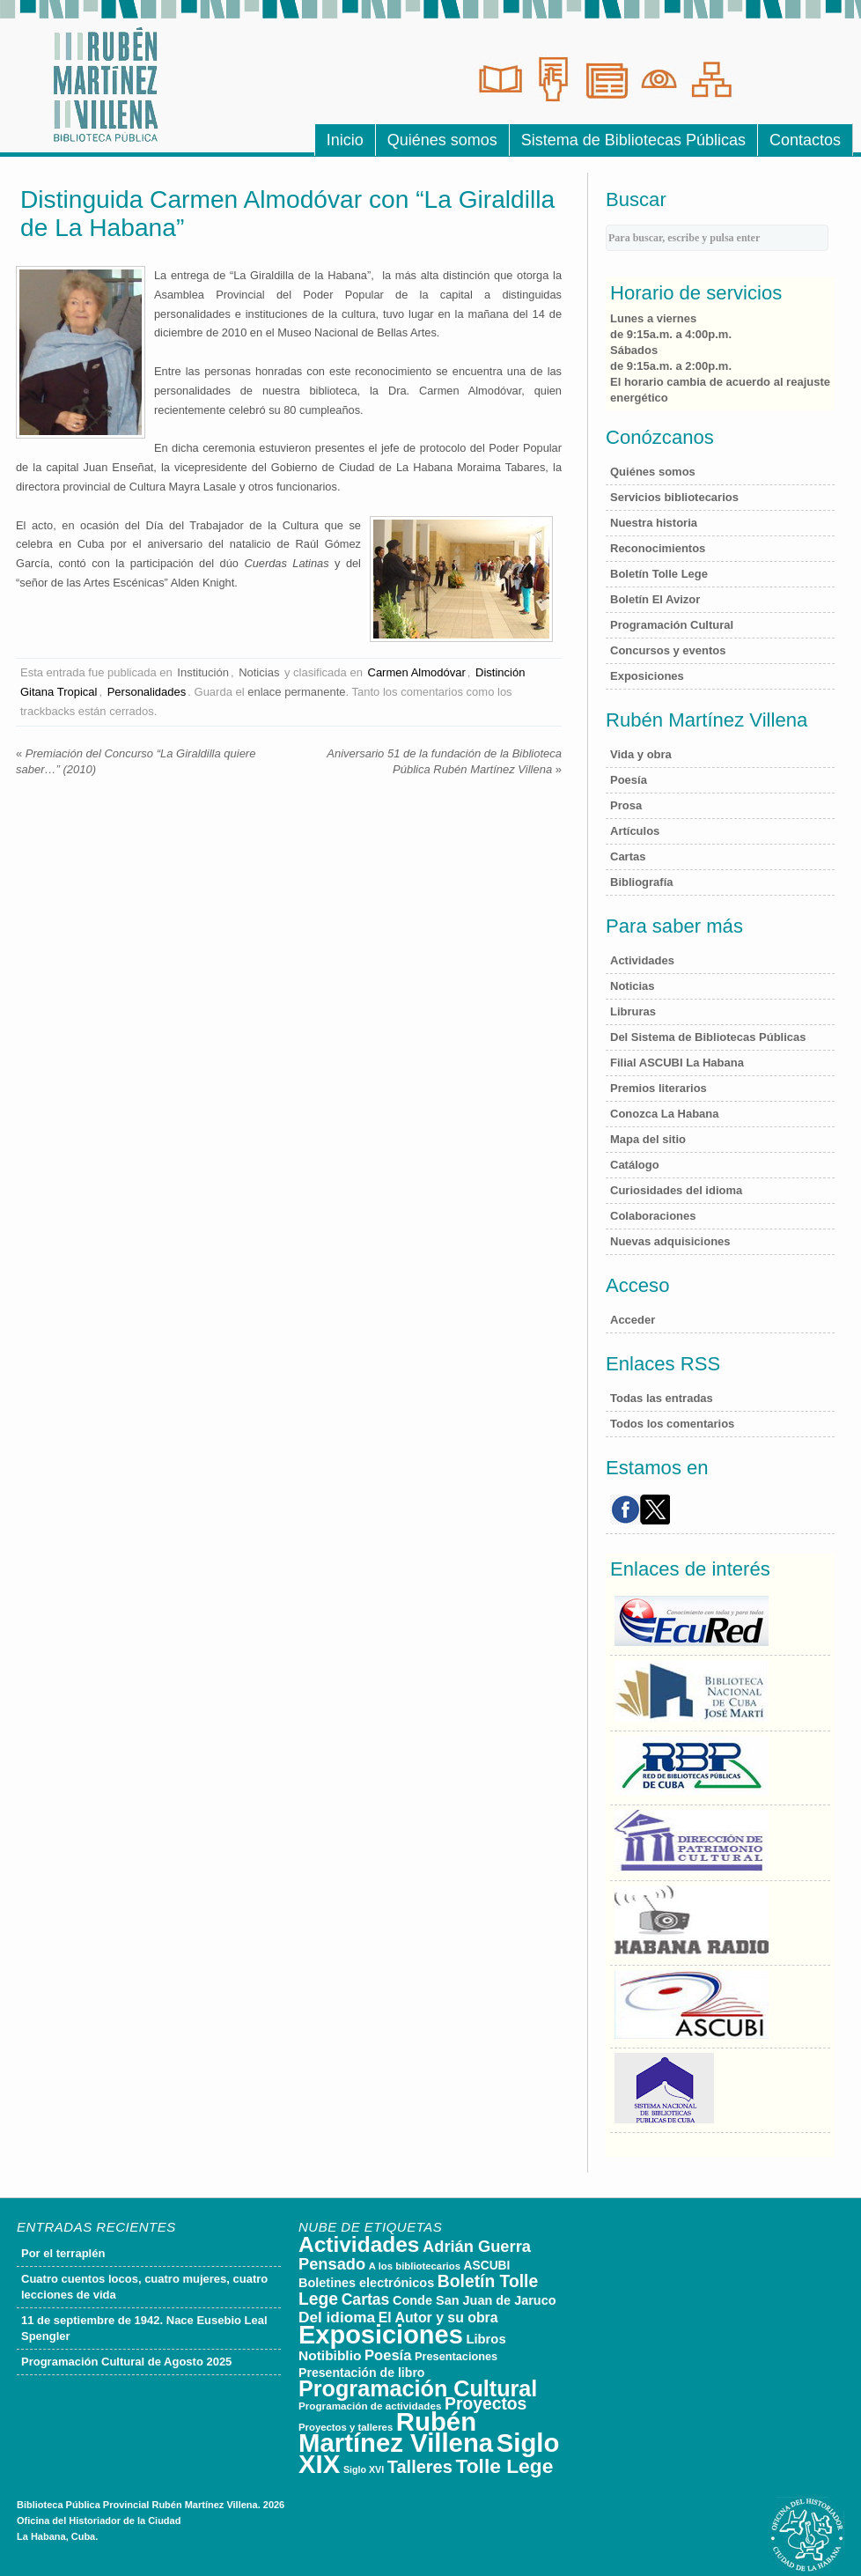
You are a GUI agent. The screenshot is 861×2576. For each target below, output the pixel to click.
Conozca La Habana (664, 1113)
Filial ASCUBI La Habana (677, 1062)
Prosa (626, 805)
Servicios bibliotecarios (674, 497)
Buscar (636, 199)
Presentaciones (456, 2356)
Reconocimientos (657, 548)
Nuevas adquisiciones (670, 1241)
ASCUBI (487, 2265)
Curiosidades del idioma (676, 1190)
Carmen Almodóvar (417, 672)
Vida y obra (641, 754)
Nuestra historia (653, 522)
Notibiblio (329, 2355)
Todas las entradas (661, 1398)
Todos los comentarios (672, 1423)
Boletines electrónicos (366, 2283)
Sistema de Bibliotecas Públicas (633, 140)
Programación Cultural (671, 624)
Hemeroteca (605, 79)
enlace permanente (296, 691)
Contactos (805, 140)
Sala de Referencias (552, 79)
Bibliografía (641, 882)
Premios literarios (658, 1088)
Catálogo (634, 1164)
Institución (203, 672)
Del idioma (336, 2317)
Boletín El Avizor (655, 599)
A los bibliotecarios (414, 2266)
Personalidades (147, 691)
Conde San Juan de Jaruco (474, 2300)
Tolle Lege (504, 2465)
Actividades (642, 960)
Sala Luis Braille (658, 79)
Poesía (628, 779)
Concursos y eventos (668, 650)
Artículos (634, 831)
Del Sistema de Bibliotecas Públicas (708, 1037)
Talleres (420, 2466)
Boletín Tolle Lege (659, 573)
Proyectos (485, 2404)
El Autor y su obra (438, 2317)
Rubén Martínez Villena (395, 2432)
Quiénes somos (442, 140)
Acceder (632, 1319)
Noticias (259, 672)
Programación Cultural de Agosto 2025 (126, 2361)
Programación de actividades (369, 2405)
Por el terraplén (63, 2253)
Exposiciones (647, 676)
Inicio (345, 140)
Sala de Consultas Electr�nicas (711, 79)
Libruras (633, 1011)
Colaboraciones (653, 1215)
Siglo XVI (363, 2469)
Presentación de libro (361, 2373)
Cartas (627, 856)
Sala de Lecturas (500, 79)
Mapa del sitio (648, 1139)
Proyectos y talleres (345, 2427)
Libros (485, 2339)
